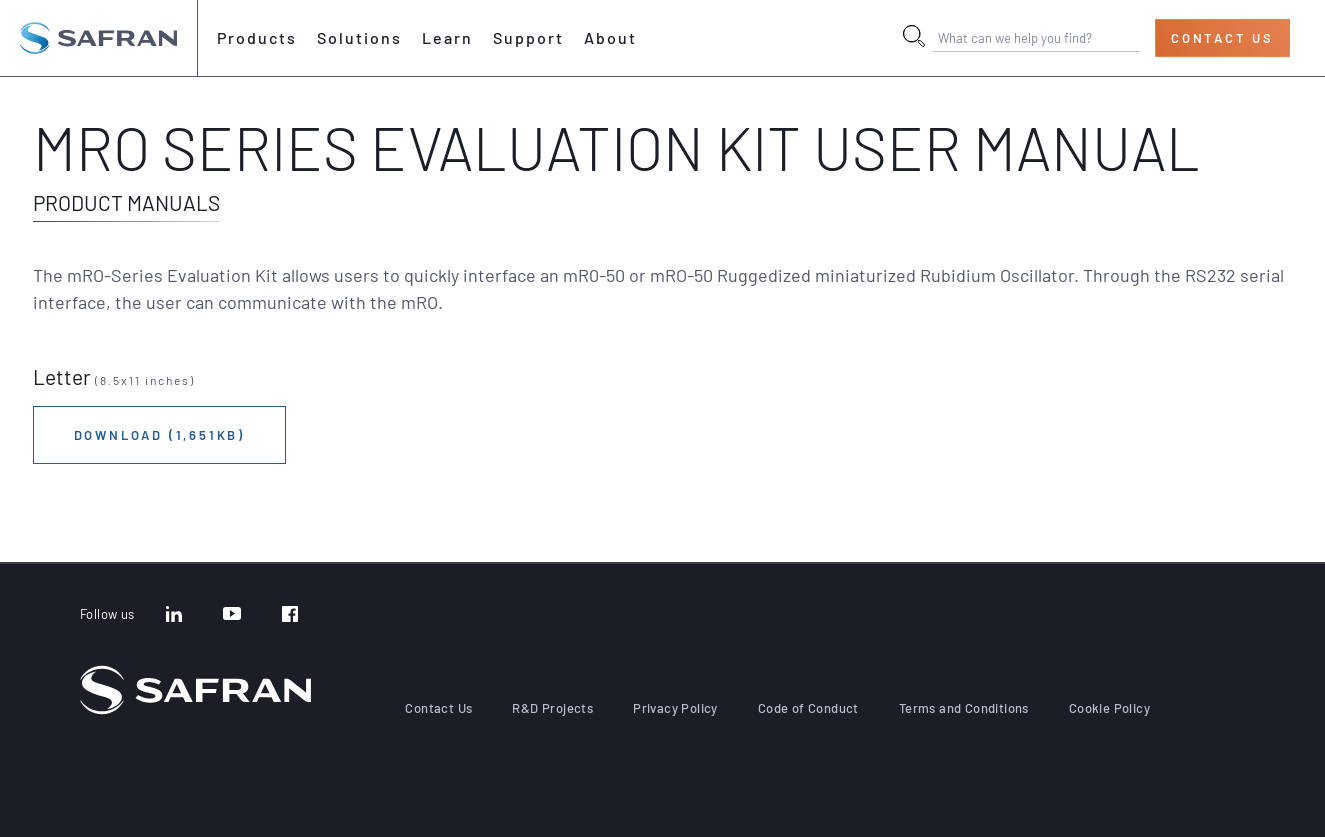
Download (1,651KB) (159, 435)
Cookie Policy (1109, 708)
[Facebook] (290, 616)
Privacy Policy (675, 708)
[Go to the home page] (98, 38)
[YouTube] (232, 616)
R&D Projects (552, 708)
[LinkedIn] (174, 616)
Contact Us (1222, 38)
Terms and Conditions (964, 708)
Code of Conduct (808, 708)
